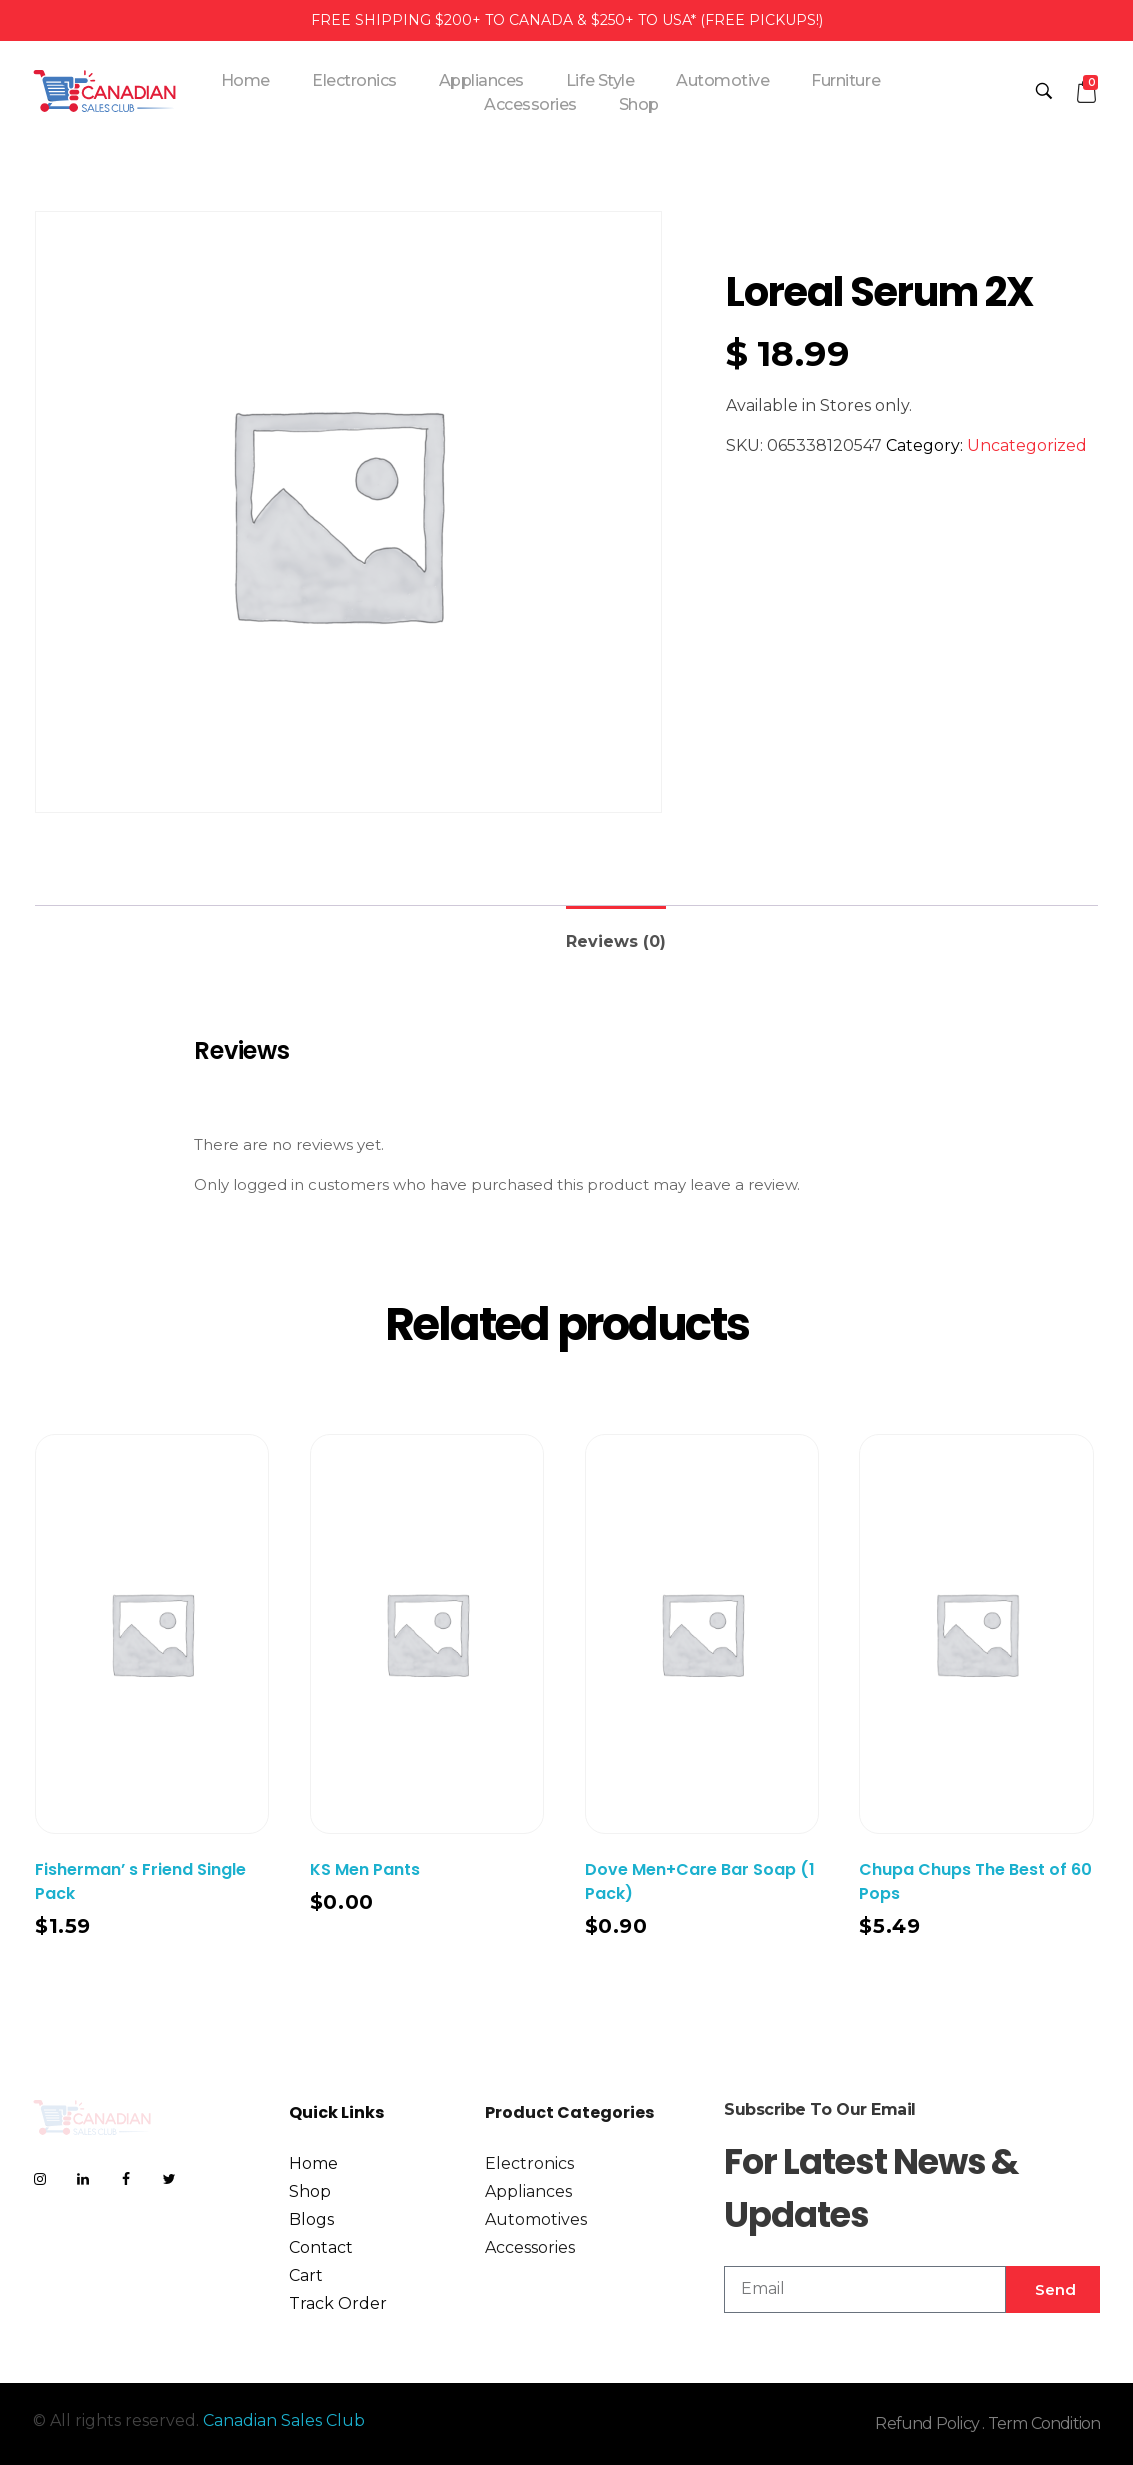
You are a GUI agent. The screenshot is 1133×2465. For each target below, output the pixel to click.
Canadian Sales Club (284, 2420)
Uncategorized (1027, 445)
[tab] (616, 933)
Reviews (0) (616, 941)
